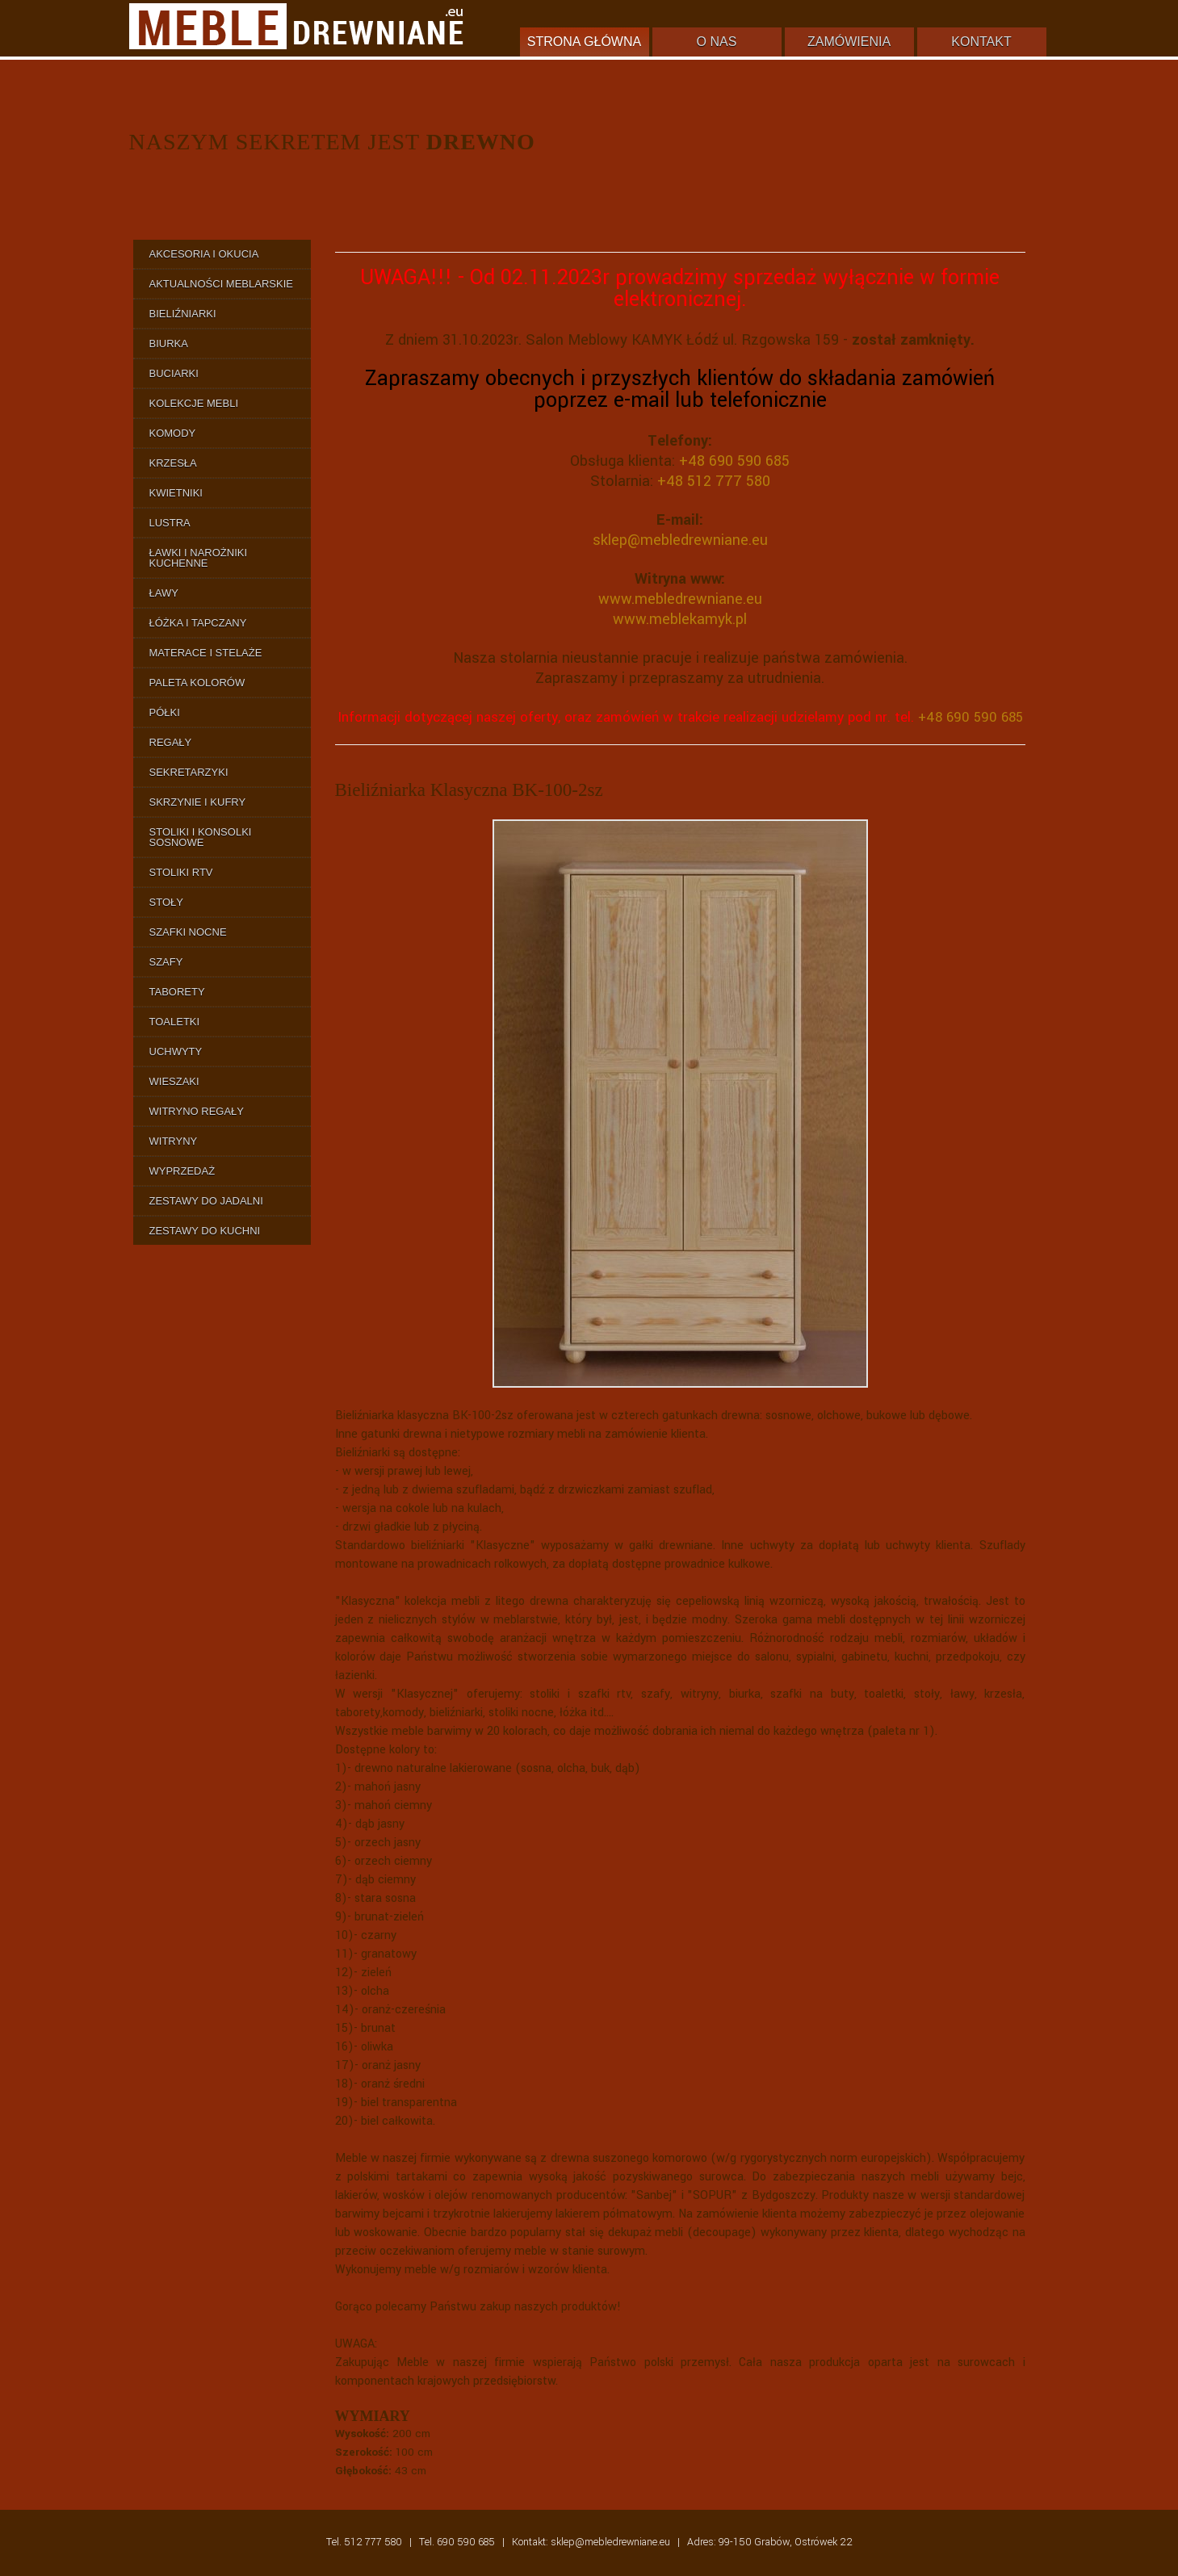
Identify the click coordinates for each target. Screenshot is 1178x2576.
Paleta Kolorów (197, 682)
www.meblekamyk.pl (680, 619)
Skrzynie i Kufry (197, 802)
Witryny (173, 1141)
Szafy (166, 962)
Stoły (166, 902)
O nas (717, 41)
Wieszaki (174, 1081)
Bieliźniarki (182, 314)
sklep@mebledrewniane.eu (680, 540)
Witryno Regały (197, 1111)
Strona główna (584, 41)
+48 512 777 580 (713, 481)
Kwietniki (176, 493)
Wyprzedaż (182, 1171)
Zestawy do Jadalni (206, 1201)
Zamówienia (849, 41)
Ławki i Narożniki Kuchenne (198, 558)
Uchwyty (176, 1051)
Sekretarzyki (188, 772)
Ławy (163, 593)
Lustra (170, 523)
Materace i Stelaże (205, 653)
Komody (172, 433)
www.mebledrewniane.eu (680, 599)
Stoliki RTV (181, 872)
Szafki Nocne (188, 932)
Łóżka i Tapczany (198, 623)
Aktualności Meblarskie (221, 284)
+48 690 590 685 (734, 460)
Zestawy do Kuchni (205, 1231)
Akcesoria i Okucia (204, 254)
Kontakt (981, 41)
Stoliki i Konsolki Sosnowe (200, 837)
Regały (170, 742)
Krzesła (173, 463)
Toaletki (174, 1022)
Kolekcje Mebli (194, 403)
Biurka (168, 343)
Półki (164, 712)
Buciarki (174, 373)
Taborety (177, 992)
